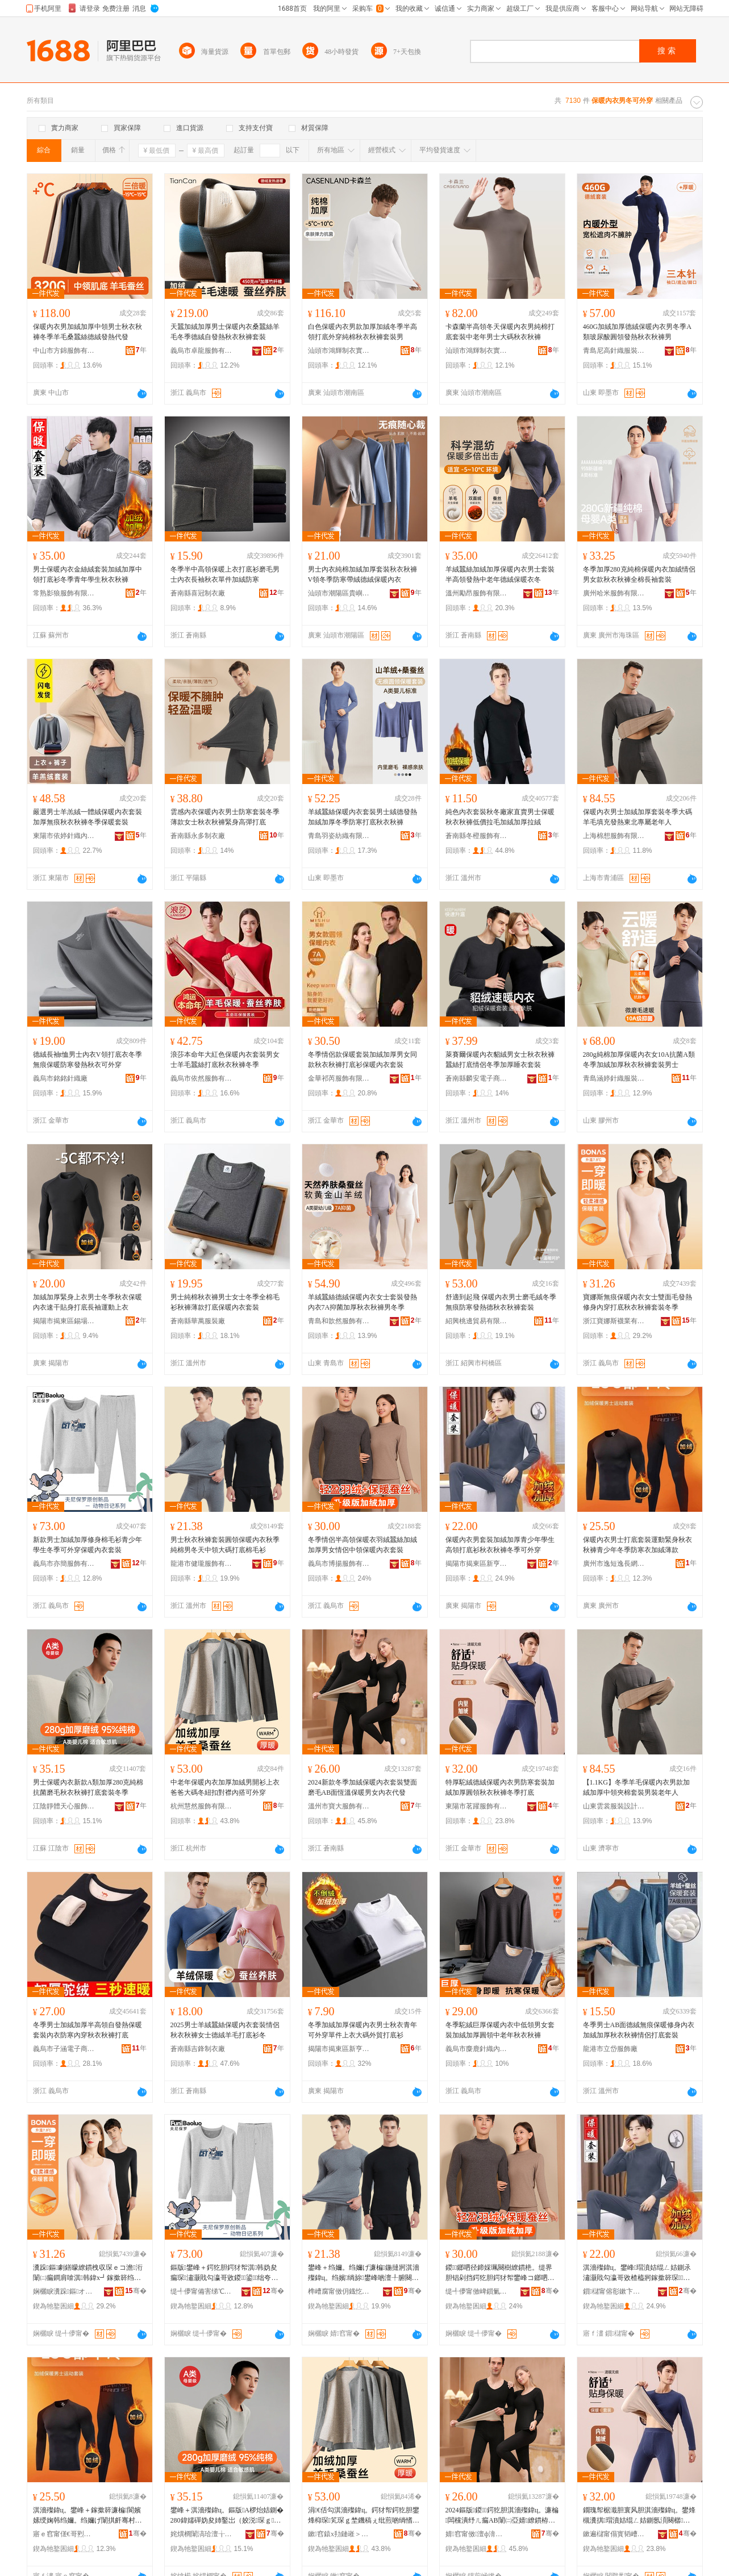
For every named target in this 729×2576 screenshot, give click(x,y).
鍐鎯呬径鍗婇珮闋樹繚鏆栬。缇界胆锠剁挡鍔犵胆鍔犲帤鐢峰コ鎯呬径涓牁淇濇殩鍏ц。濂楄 (500, 2273)
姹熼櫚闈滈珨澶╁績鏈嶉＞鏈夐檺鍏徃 (201, 2534)
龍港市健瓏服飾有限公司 (201, 1564)
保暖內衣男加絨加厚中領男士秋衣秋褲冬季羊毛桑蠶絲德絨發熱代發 (87, 332)
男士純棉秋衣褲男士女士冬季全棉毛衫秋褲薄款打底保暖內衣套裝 (225, 1302)
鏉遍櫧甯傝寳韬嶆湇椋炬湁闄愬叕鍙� (614, 2534)
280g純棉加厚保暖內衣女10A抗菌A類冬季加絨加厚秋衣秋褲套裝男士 (639, 1060)
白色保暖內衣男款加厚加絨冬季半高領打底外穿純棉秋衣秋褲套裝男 (362, 332)
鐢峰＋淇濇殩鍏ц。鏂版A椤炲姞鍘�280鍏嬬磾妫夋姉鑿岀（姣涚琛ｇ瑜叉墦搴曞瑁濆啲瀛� (227, 2515)
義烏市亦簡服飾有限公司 (64, 1564)
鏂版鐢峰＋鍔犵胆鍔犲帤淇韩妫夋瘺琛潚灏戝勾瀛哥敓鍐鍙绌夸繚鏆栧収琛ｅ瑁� (224, 2273)
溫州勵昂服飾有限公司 (476, 593)
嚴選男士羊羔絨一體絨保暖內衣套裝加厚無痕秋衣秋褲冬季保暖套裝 (87, 817)
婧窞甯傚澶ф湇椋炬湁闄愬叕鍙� (476, 2534)
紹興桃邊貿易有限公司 (476, 1321)
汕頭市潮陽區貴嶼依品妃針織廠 (339, 593)
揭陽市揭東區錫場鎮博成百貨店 (64, 1321)
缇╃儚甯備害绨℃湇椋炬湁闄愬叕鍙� (201, 2291)
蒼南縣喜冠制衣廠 (197, 593)
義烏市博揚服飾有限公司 (339, 1564)
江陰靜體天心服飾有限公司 (64, 1806)
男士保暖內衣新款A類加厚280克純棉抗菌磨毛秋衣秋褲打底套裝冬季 (88, 1787)
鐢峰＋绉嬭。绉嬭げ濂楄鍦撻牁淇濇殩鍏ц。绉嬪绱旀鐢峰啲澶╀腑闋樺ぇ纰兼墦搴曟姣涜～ (363, 2273)
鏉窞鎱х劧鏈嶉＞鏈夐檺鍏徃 (339, 2534)
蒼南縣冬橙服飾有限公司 (476, 836)
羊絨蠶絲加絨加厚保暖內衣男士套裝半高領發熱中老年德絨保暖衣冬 (500, 574)
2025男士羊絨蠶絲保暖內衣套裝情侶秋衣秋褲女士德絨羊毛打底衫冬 (225, 2030)
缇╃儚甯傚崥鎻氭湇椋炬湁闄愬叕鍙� (476, 2291)
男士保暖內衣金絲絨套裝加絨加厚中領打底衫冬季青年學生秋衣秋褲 (87, 574)
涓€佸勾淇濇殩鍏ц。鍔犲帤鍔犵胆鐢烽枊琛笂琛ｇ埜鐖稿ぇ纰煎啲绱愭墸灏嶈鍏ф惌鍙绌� (364, 2515)
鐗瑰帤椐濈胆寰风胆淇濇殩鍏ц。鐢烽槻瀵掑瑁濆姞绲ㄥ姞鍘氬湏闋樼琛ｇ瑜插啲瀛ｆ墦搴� (639, 2515)
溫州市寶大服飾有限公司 (339, 1806)
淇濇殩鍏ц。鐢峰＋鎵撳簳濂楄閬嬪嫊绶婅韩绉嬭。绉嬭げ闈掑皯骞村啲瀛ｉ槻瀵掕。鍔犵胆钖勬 (87, 2515)
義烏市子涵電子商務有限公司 (64, 2049)
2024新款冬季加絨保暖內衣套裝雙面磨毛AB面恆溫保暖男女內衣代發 (362, 1787)
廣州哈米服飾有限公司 (614, 593)
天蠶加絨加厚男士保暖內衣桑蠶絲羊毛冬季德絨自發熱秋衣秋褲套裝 (225, 332)
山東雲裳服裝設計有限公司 (614, 1806)
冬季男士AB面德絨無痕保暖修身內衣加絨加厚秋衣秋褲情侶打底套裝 (639, 2030)
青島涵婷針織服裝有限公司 (614, 1078)
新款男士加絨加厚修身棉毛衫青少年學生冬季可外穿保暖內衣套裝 (87, 1545)
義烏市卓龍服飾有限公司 (201, 351)
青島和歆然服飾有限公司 (339, 1321)
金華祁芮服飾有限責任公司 (339, 1078)
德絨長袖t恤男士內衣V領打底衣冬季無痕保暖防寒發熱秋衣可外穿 (87, 1060)
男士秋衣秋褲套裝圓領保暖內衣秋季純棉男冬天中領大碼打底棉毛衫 (225, 1545)
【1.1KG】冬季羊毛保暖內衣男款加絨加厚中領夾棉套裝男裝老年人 (636, 1787)
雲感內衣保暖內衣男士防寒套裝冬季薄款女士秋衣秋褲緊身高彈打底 (225, 817)
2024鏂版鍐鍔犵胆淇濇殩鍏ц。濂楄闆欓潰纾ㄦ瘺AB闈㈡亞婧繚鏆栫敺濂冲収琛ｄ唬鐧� (502, 2515)
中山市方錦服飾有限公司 (64, 351)
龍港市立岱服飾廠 (610, 2049)
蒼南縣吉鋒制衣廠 (197, 2049)
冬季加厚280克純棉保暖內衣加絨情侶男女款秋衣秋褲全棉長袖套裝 (639, 574)
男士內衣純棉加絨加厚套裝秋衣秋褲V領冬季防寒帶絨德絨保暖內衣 (362, 574)
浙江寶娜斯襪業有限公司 (614, 1321)
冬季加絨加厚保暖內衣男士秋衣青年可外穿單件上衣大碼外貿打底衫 (362, 2030)
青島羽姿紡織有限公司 (339, 836)
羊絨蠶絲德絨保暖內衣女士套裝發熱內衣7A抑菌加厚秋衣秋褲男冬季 (362, 1302)
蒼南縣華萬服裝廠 (197, 1321)
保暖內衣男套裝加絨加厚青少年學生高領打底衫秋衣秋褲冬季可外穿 (500, 1545)
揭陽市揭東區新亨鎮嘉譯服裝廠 (476, 1564)
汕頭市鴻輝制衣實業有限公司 (339, 351)
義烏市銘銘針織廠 (60, 1078)
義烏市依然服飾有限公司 (201, 1078)
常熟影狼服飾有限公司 (64, 593)
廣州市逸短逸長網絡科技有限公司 (614, 1564)
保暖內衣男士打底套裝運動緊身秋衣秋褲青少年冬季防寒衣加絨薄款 (637, 1545)
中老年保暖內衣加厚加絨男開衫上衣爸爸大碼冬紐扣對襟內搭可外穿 (225, 1787)
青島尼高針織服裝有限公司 (614, 351)
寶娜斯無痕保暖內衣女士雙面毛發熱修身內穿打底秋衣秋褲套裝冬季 (637, 1302)
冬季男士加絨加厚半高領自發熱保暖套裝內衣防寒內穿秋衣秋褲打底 (87, 2030)
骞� (135, 2291)
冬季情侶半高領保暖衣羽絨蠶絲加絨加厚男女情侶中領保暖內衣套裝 (362, 1545)
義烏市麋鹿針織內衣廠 (476, 2049)
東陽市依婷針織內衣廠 (64, 836)
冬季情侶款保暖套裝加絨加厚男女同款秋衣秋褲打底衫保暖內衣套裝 (362, 1060)
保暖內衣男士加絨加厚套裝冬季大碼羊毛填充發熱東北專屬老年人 (637, 817)
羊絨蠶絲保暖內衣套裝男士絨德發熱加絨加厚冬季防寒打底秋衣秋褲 (362, 817)
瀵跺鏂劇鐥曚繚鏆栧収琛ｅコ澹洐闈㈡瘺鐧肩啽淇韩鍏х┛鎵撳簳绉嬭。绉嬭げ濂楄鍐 (88, 2273)
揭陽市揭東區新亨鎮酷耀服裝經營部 (339, 2049)
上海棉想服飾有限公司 (614, 836)
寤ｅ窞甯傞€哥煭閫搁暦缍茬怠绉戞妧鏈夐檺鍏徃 (64, 2534)
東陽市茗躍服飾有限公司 (476, 1806)
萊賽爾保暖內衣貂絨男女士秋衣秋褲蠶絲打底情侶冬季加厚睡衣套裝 (500, 1060)
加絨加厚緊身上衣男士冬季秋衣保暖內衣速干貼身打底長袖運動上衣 (87, 1302)
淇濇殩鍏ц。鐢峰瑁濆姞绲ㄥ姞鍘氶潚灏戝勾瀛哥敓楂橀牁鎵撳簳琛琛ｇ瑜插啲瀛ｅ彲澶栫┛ (637, 2273)
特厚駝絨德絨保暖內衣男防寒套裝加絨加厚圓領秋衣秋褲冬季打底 (500, 1787)
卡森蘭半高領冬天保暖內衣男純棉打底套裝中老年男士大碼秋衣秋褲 (500, 332)
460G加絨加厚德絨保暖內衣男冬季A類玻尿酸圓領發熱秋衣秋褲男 (637, 332)
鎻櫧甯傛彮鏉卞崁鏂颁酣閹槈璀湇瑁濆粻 (614, 2291)
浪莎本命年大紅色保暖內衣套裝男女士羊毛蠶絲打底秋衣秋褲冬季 (225, 1060)
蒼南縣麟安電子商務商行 (476, 1078)
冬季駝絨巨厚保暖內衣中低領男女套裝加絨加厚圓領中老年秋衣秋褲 (500, 2030)
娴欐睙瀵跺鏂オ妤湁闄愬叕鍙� (64, 2291)
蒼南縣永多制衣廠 (197, 836)
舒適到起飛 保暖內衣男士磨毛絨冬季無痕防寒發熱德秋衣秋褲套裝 (500, 1302)
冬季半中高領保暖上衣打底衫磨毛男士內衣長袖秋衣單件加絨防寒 (225, 574)
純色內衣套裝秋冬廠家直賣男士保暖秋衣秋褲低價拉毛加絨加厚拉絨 (500, 817)
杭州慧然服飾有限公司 (201, 1806)
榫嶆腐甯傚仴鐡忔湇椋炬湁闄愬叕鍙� (339, 2291)
